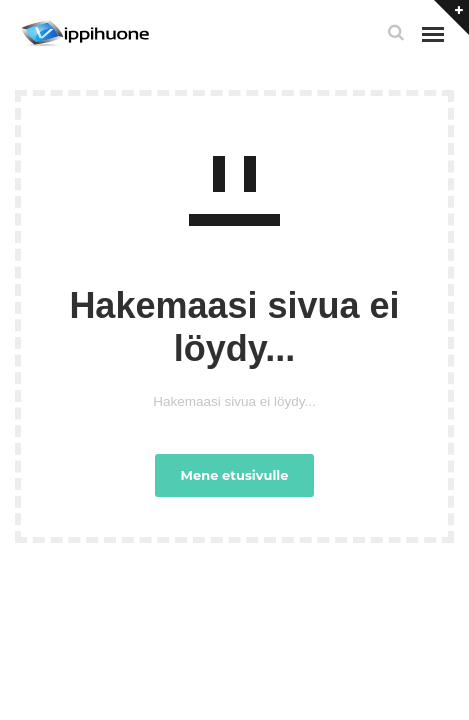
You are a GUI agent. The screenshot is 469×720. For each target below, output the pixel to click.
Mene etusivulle (235, 475)
